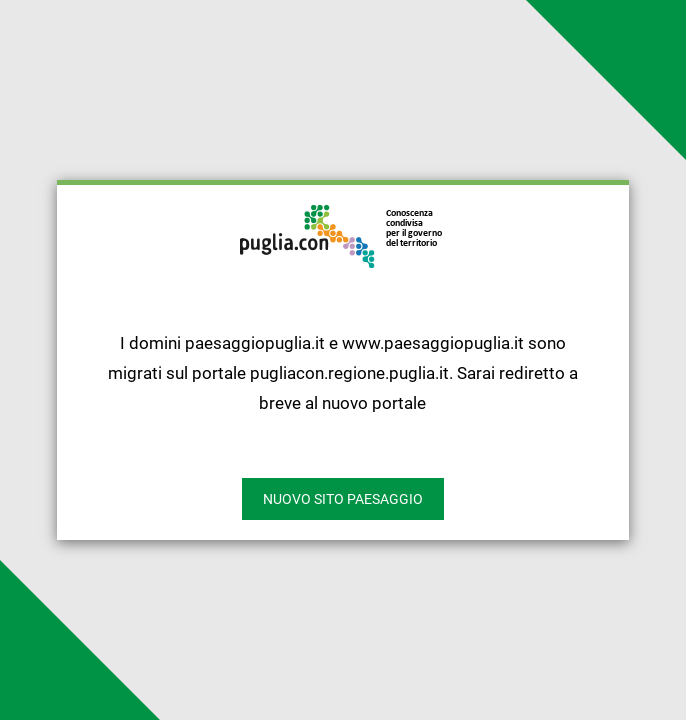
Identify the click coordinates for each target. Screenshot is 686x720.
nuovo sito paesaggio (343, 499)
